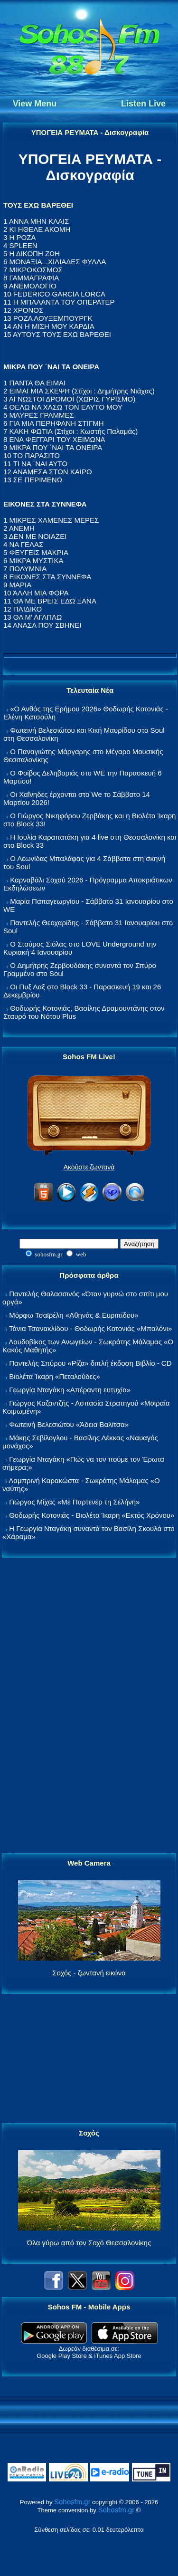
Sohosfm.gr (72, 2502)
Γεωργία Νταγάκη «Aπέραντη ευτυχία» (70, 1390)
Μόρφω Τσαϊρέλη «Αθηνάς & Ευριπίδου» (73, 1315)
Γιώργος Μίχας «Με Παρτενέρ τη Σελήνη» (74, 1502)
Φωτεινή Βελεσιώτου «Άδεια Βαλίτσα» (69, 1424)
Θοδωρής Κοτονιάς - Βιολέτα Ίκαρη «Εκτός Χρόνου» (91, 1515)
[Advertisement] (89, 1705)
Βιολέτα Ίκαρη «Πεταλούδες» (54, 1376)
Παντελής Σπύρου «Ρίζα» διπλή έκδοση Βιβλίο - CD (90, 1363)
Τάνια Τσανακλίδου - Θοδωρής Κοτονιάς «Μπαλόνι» (90, 1328)
